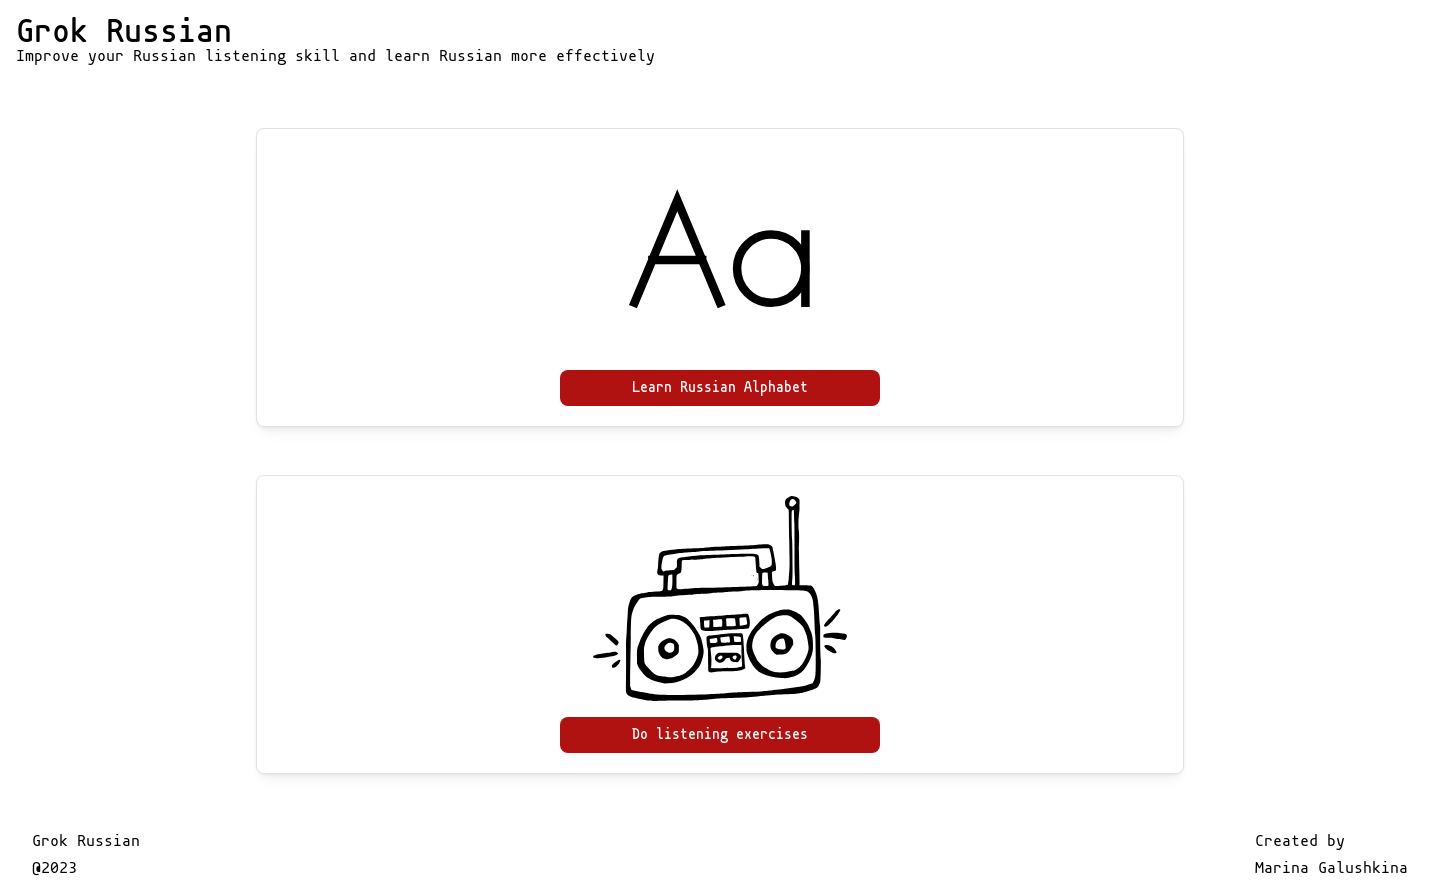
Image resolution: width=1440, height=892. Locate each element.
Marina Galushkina (1331, 868)
